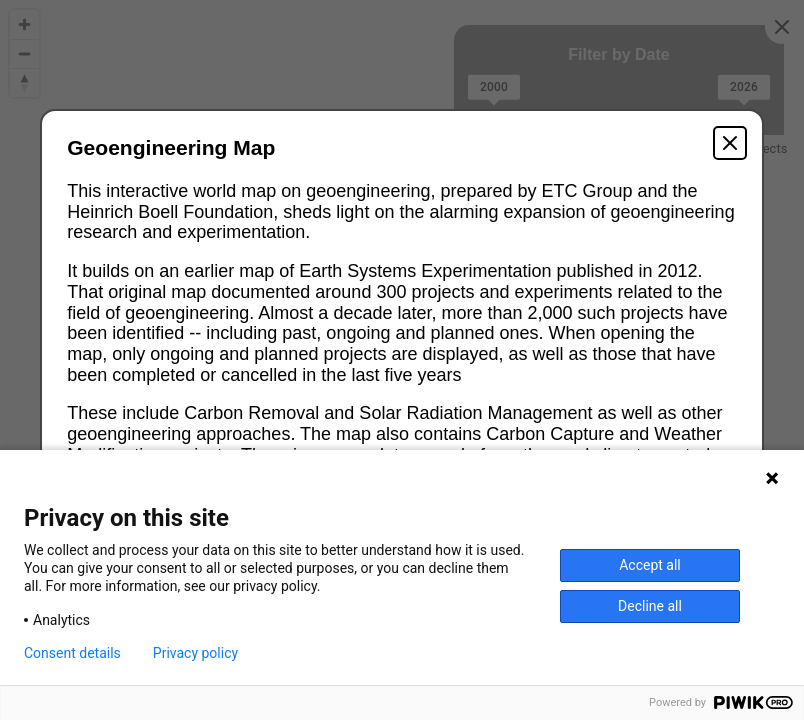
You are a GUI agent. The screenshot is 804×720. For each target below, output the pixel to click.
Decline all (650, 606)
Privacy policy (195, 653)
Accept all (650, 565)
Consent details (72, 653)
